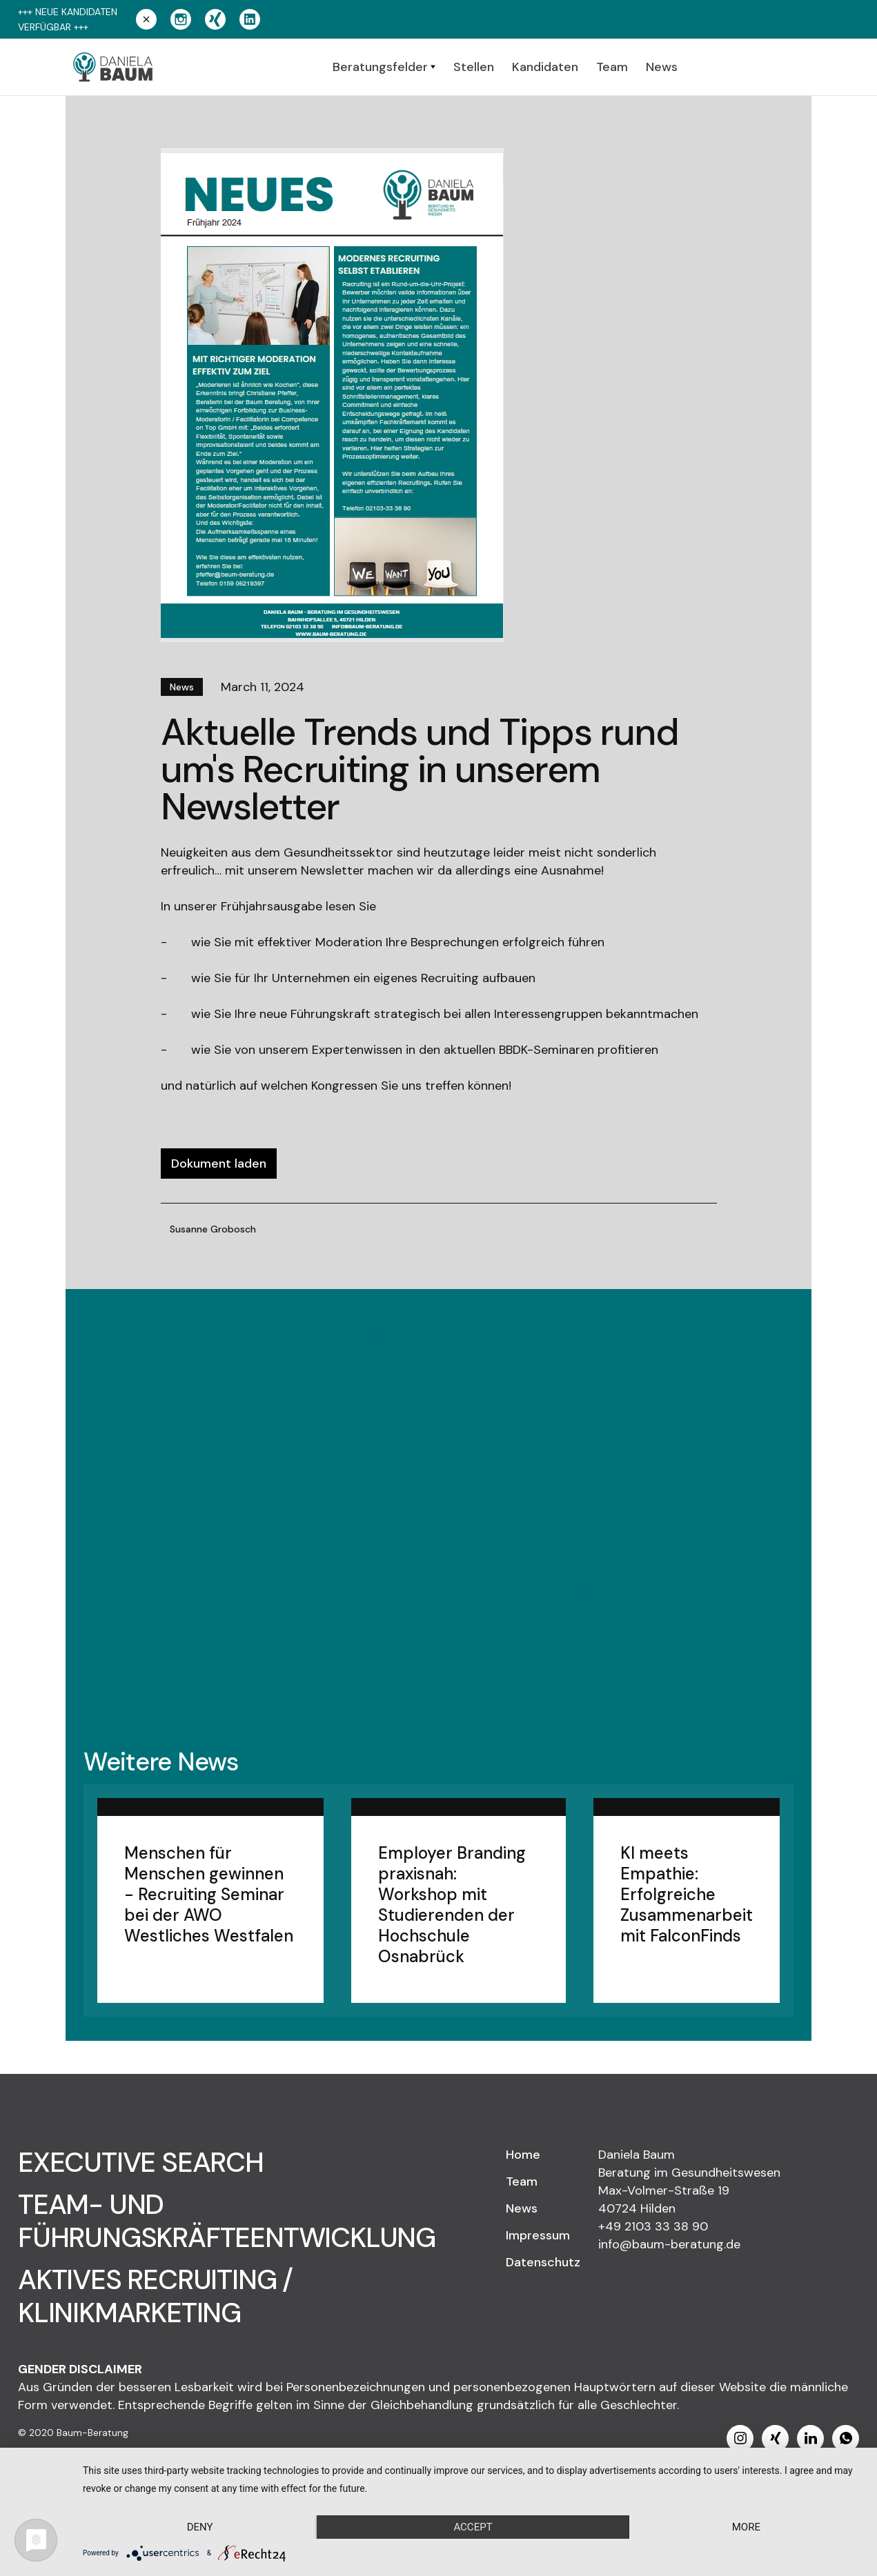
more (746, 2527)
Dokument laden (218, 1163)
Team (522, 2181)
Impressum (538, 2235)
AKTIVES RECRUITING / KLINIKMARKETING (155, 2296)
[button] (384, 67)
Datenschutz (543, 2262)
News (522, 2208)
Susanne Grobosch (213, 1229)
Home (523, 2154)
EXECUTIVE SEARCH (141, 2162)
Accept (472, 2527)
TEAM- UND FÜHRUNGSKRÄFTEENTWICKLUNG (226, 2221)
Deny (200, 2527)
